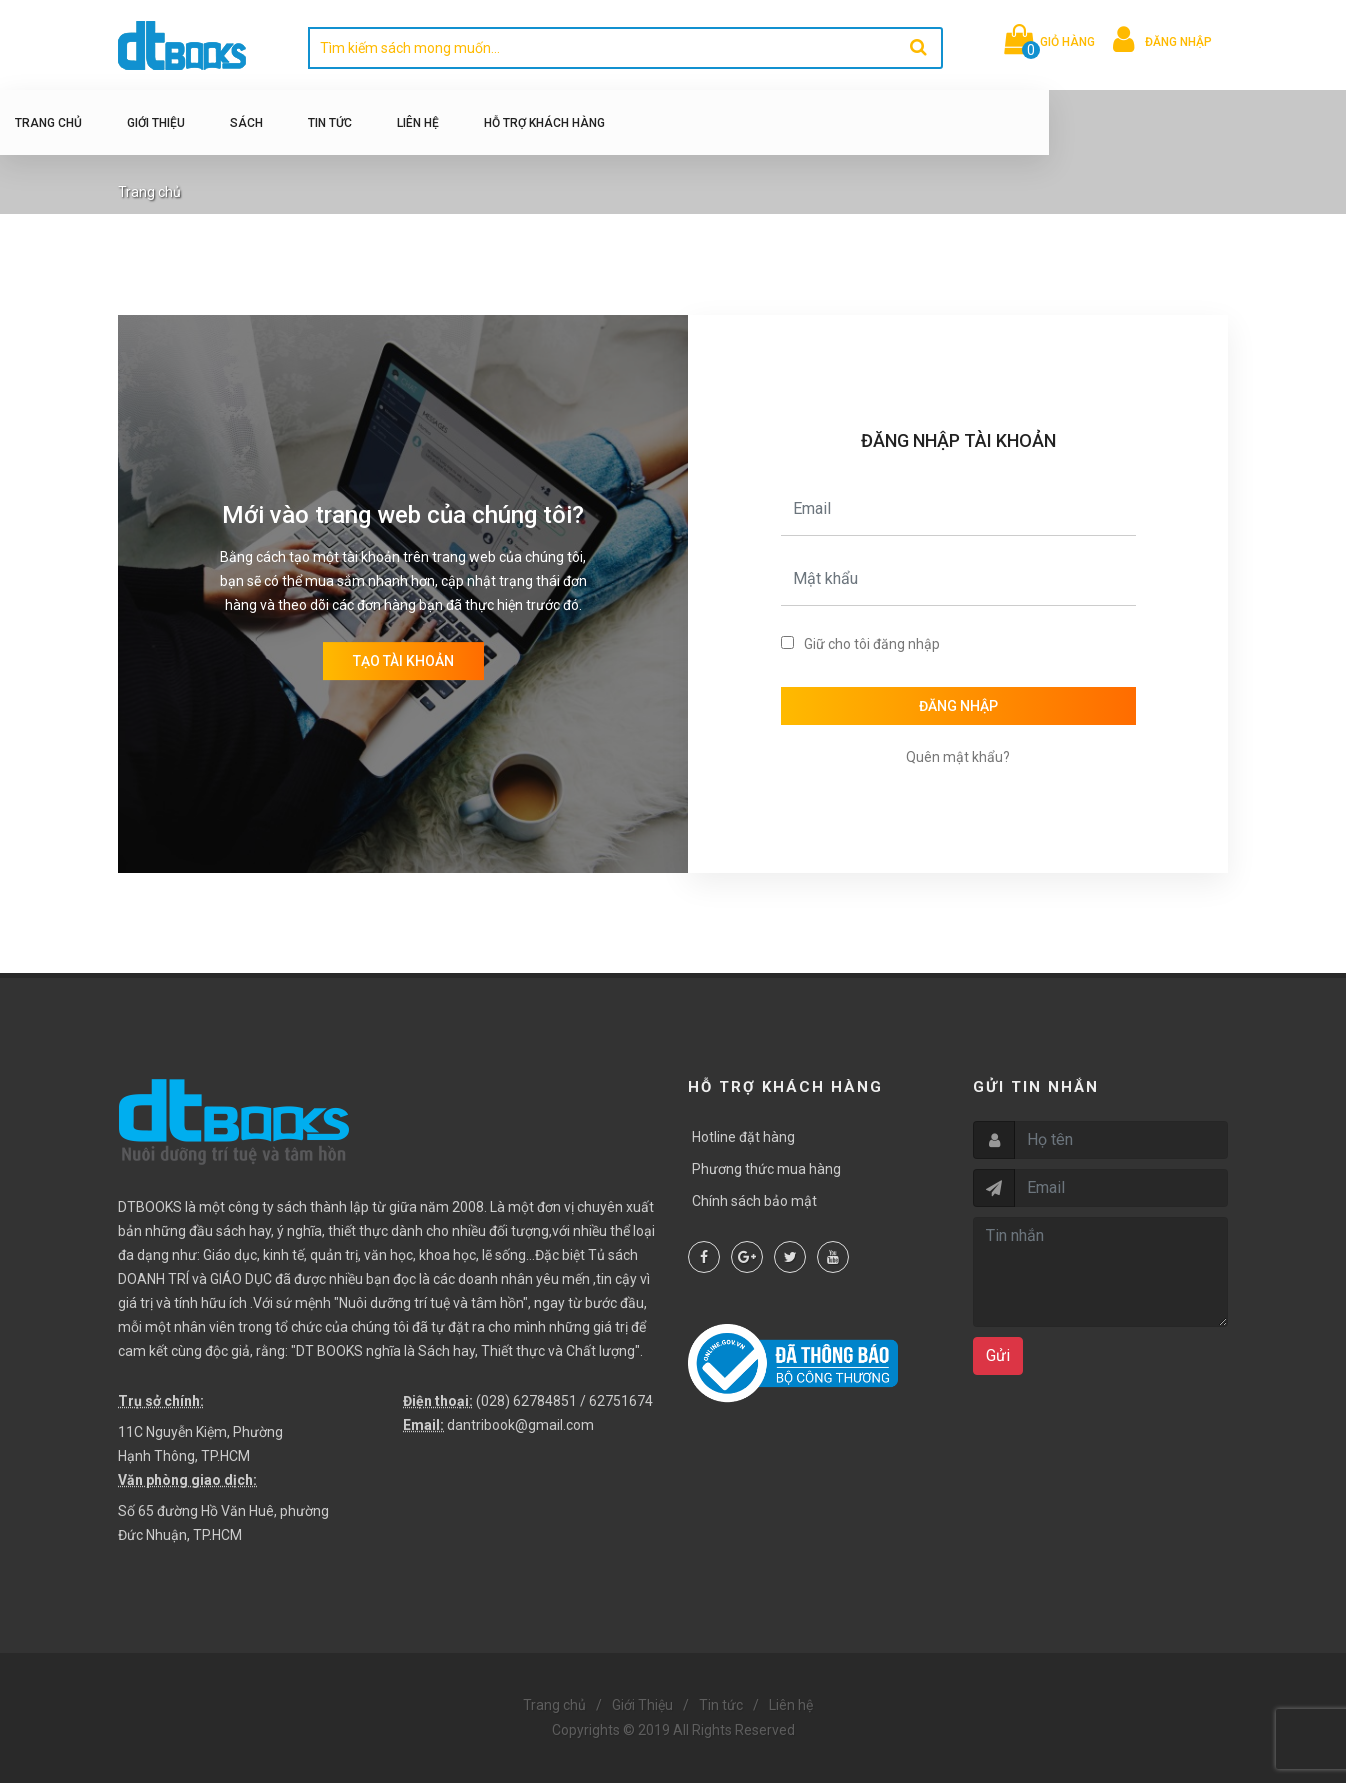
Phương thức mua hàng (766, 1169)
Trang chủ (151, 123)
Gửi (998, 1355)
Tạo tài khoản (403, 661)
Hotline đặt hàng (743, 1137)
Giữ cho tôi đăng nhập (872, 644)
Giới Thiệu (259, 123)
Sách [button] (349, 123)
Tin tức (433, 123)
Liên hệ (521, 123)
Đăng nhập (958, 706)
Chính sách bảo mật (754, 1201)
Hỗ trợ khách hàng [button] (647, 123)
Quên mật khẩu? (958, 757)
